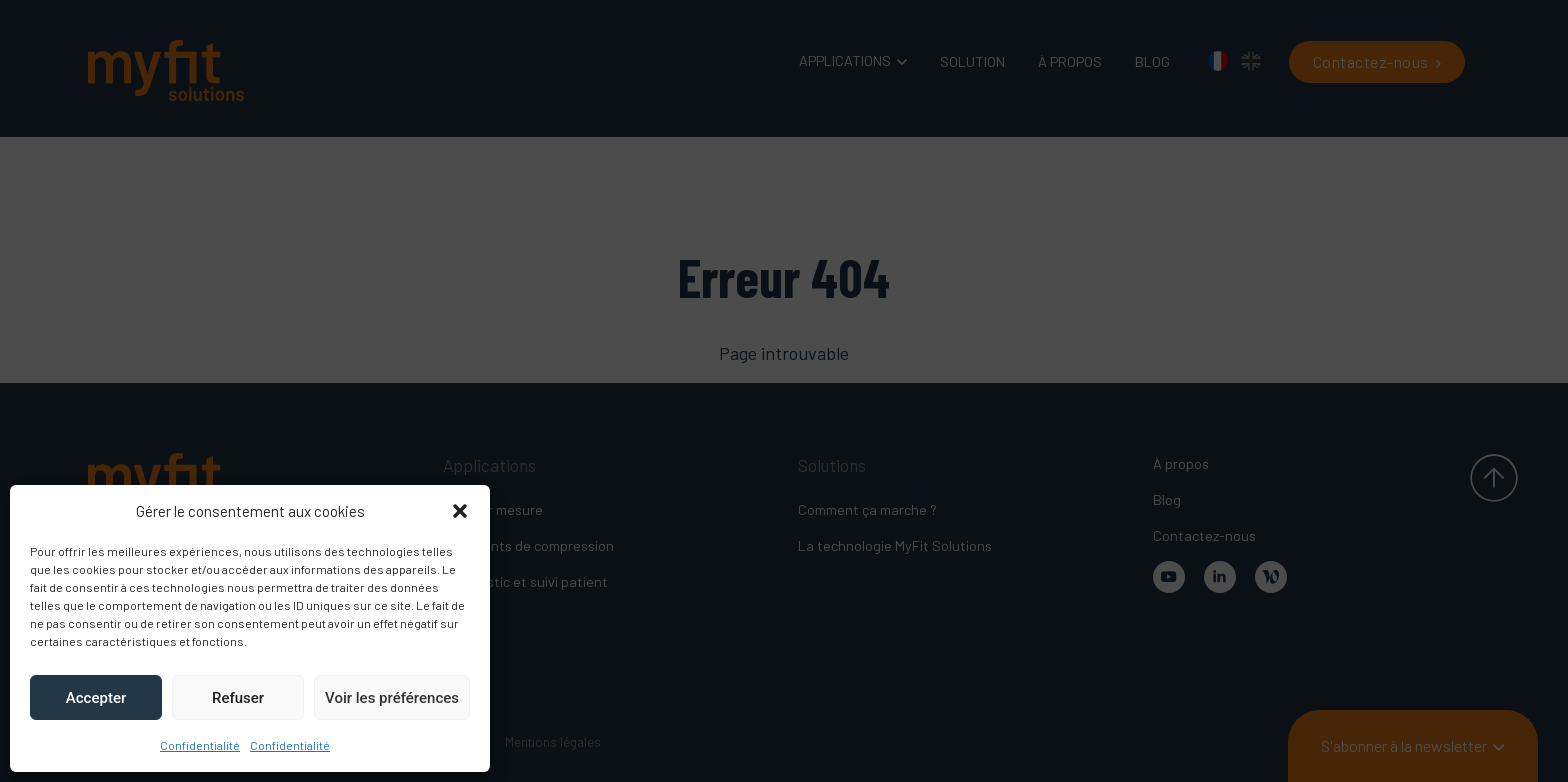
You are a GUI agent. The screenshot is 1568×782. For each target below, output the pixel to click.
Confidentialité (200, 745)
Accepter (96, 698)
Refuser (238, 698)
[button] (460, 511)
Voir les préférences (392, 698)
